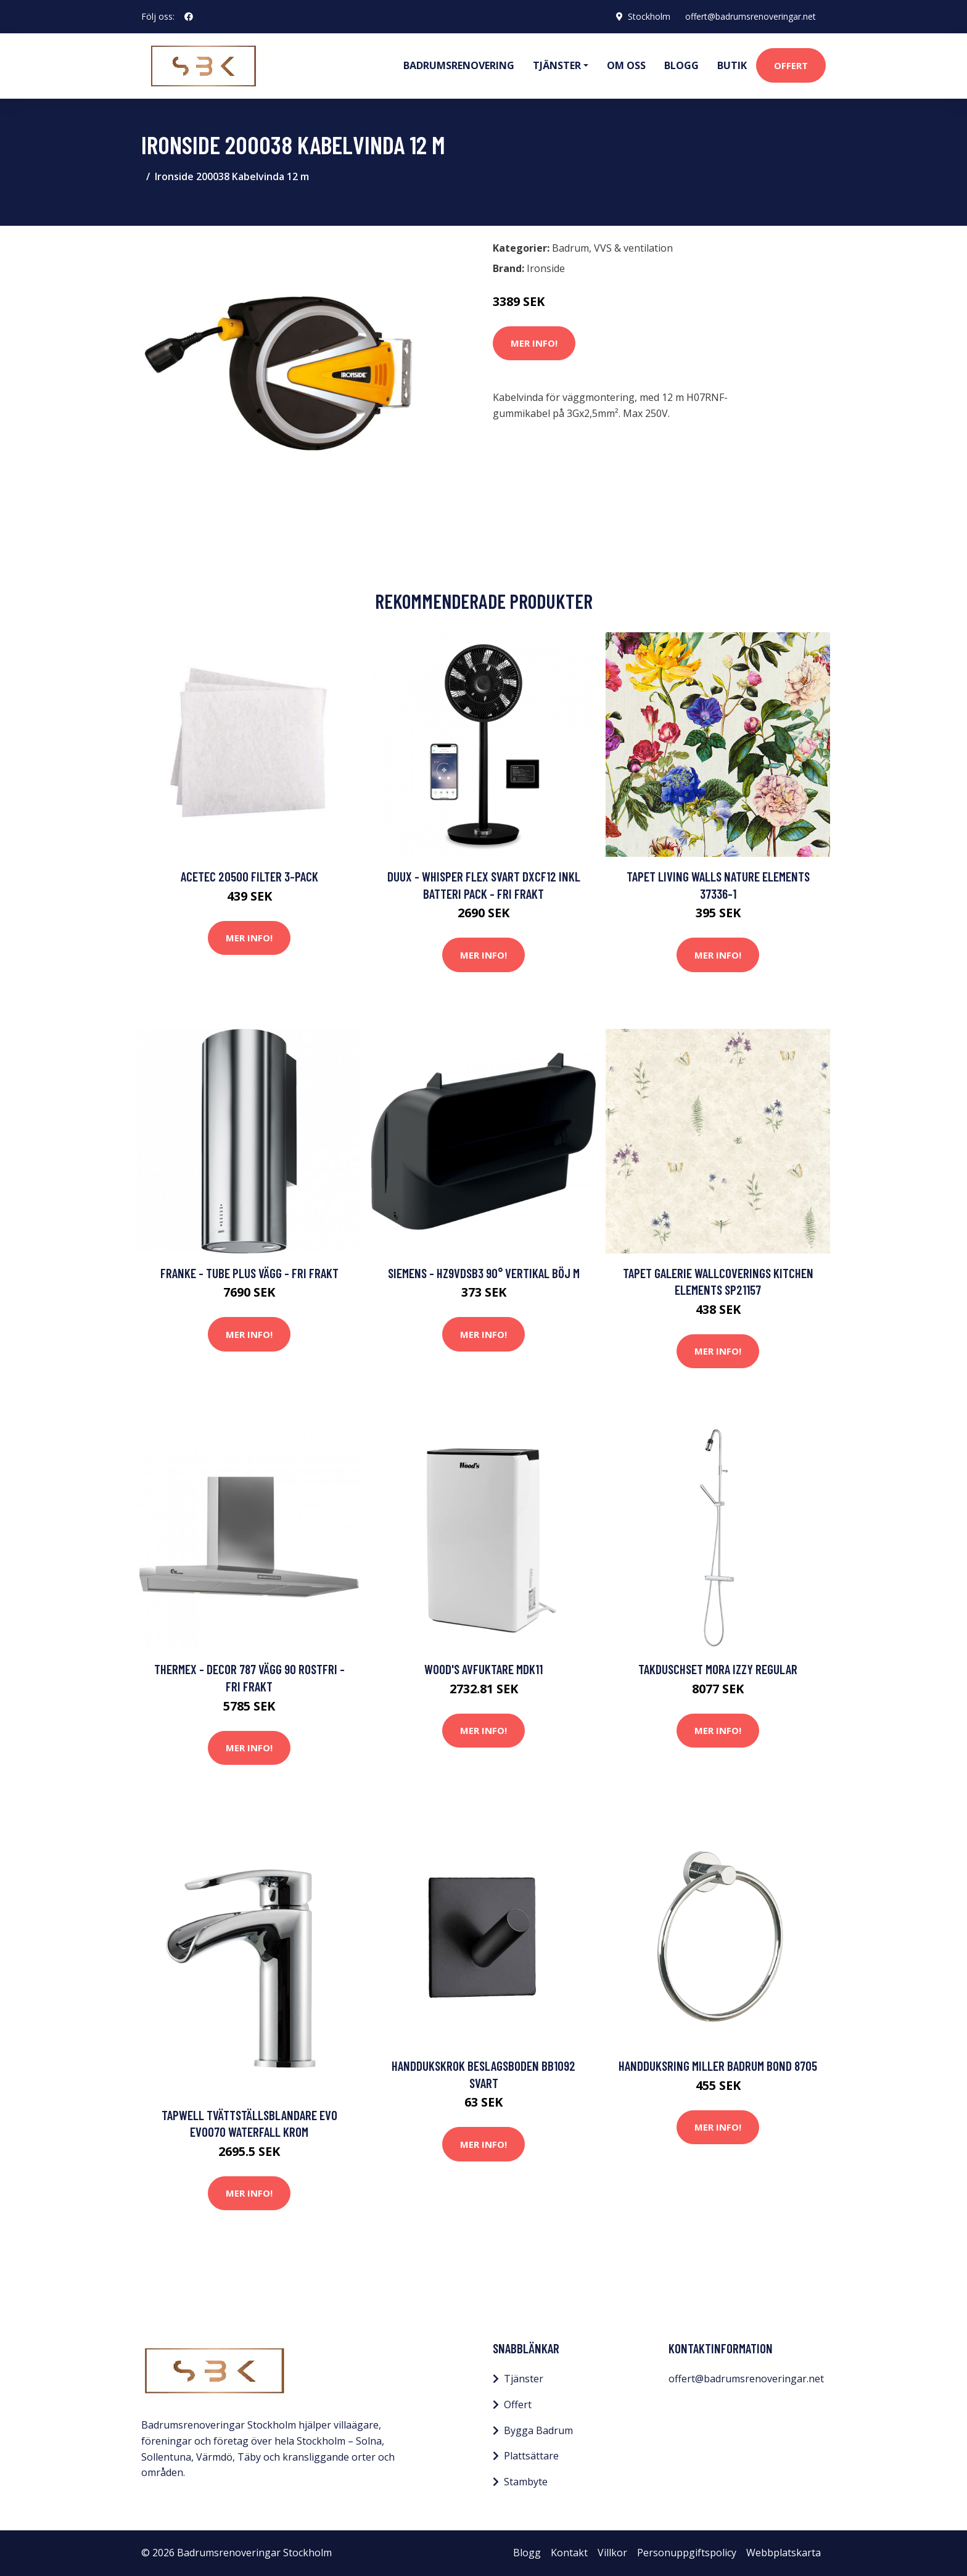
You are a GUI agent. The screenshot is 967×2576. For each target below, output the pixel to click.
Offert (791, 65)
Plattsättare (531, 2455)
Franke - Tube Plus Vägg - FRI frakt (249, 1273)
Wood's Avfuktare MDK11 (483, 1669)
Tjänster (523, 2378)
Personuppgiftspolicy (686, 2552)
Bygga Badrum (538, 2430)
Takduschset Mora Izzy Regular (717, 1669)
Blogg (681, 65)
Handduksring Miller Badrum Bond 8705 (718, 2065)
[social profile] (188, 16)
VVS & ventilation (633, 248)
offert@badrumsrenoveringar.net (750, 16)
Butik (732, 65)
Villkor (612, 2552)
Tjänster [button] (557, 65)
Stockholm (649, 16)
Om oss (626, 65)
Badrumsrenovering (458, 65)
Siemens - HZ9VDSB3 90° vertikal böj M (484, 1273)
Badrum (570, 248)
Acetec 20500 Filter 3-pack (249, 876)
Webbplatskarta (783, 2552)
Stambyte (526, 2481)
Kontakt (569, 2552)
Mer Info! (534, 343)
